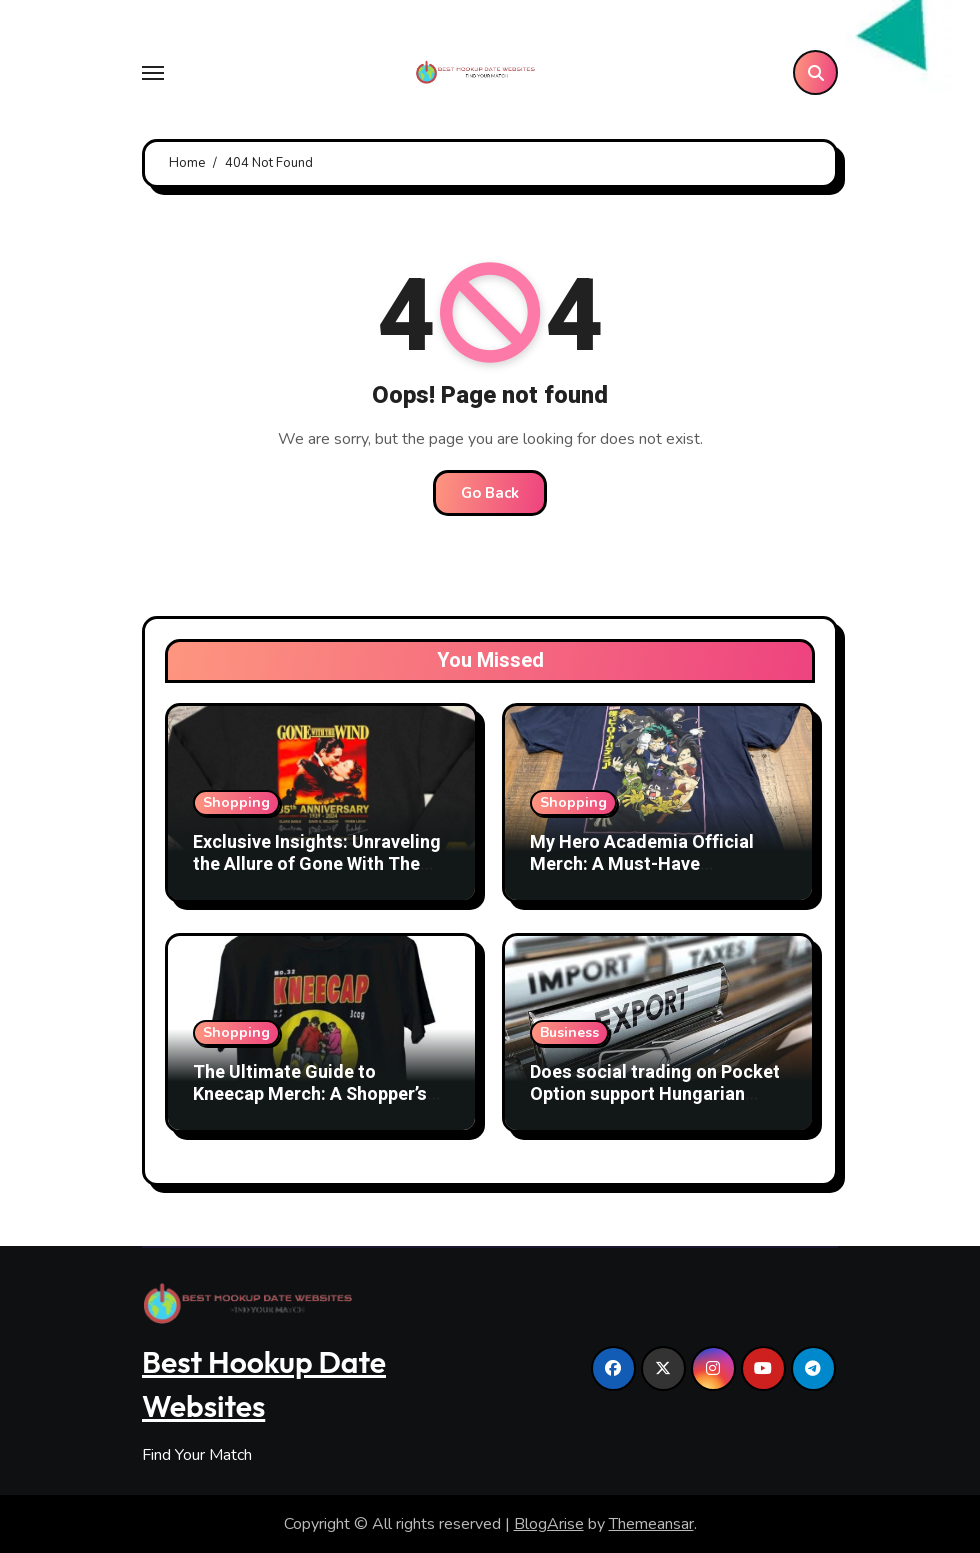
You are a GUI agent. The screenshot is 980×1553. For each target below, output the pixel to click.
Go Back (490, 493)
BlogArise (549, 1524)
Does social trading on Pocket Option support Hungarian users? (655, 1094)
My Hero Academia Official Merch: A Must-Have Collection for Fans (642, 864)
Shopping (236, 802)
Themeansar (651, 1524)
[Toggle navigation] (153, 73)
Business (569, 1032)
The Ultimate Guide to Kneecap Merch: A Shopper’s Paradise (310, 1094)
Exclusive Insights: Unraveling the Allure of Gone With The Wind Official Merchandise (317, 864)
